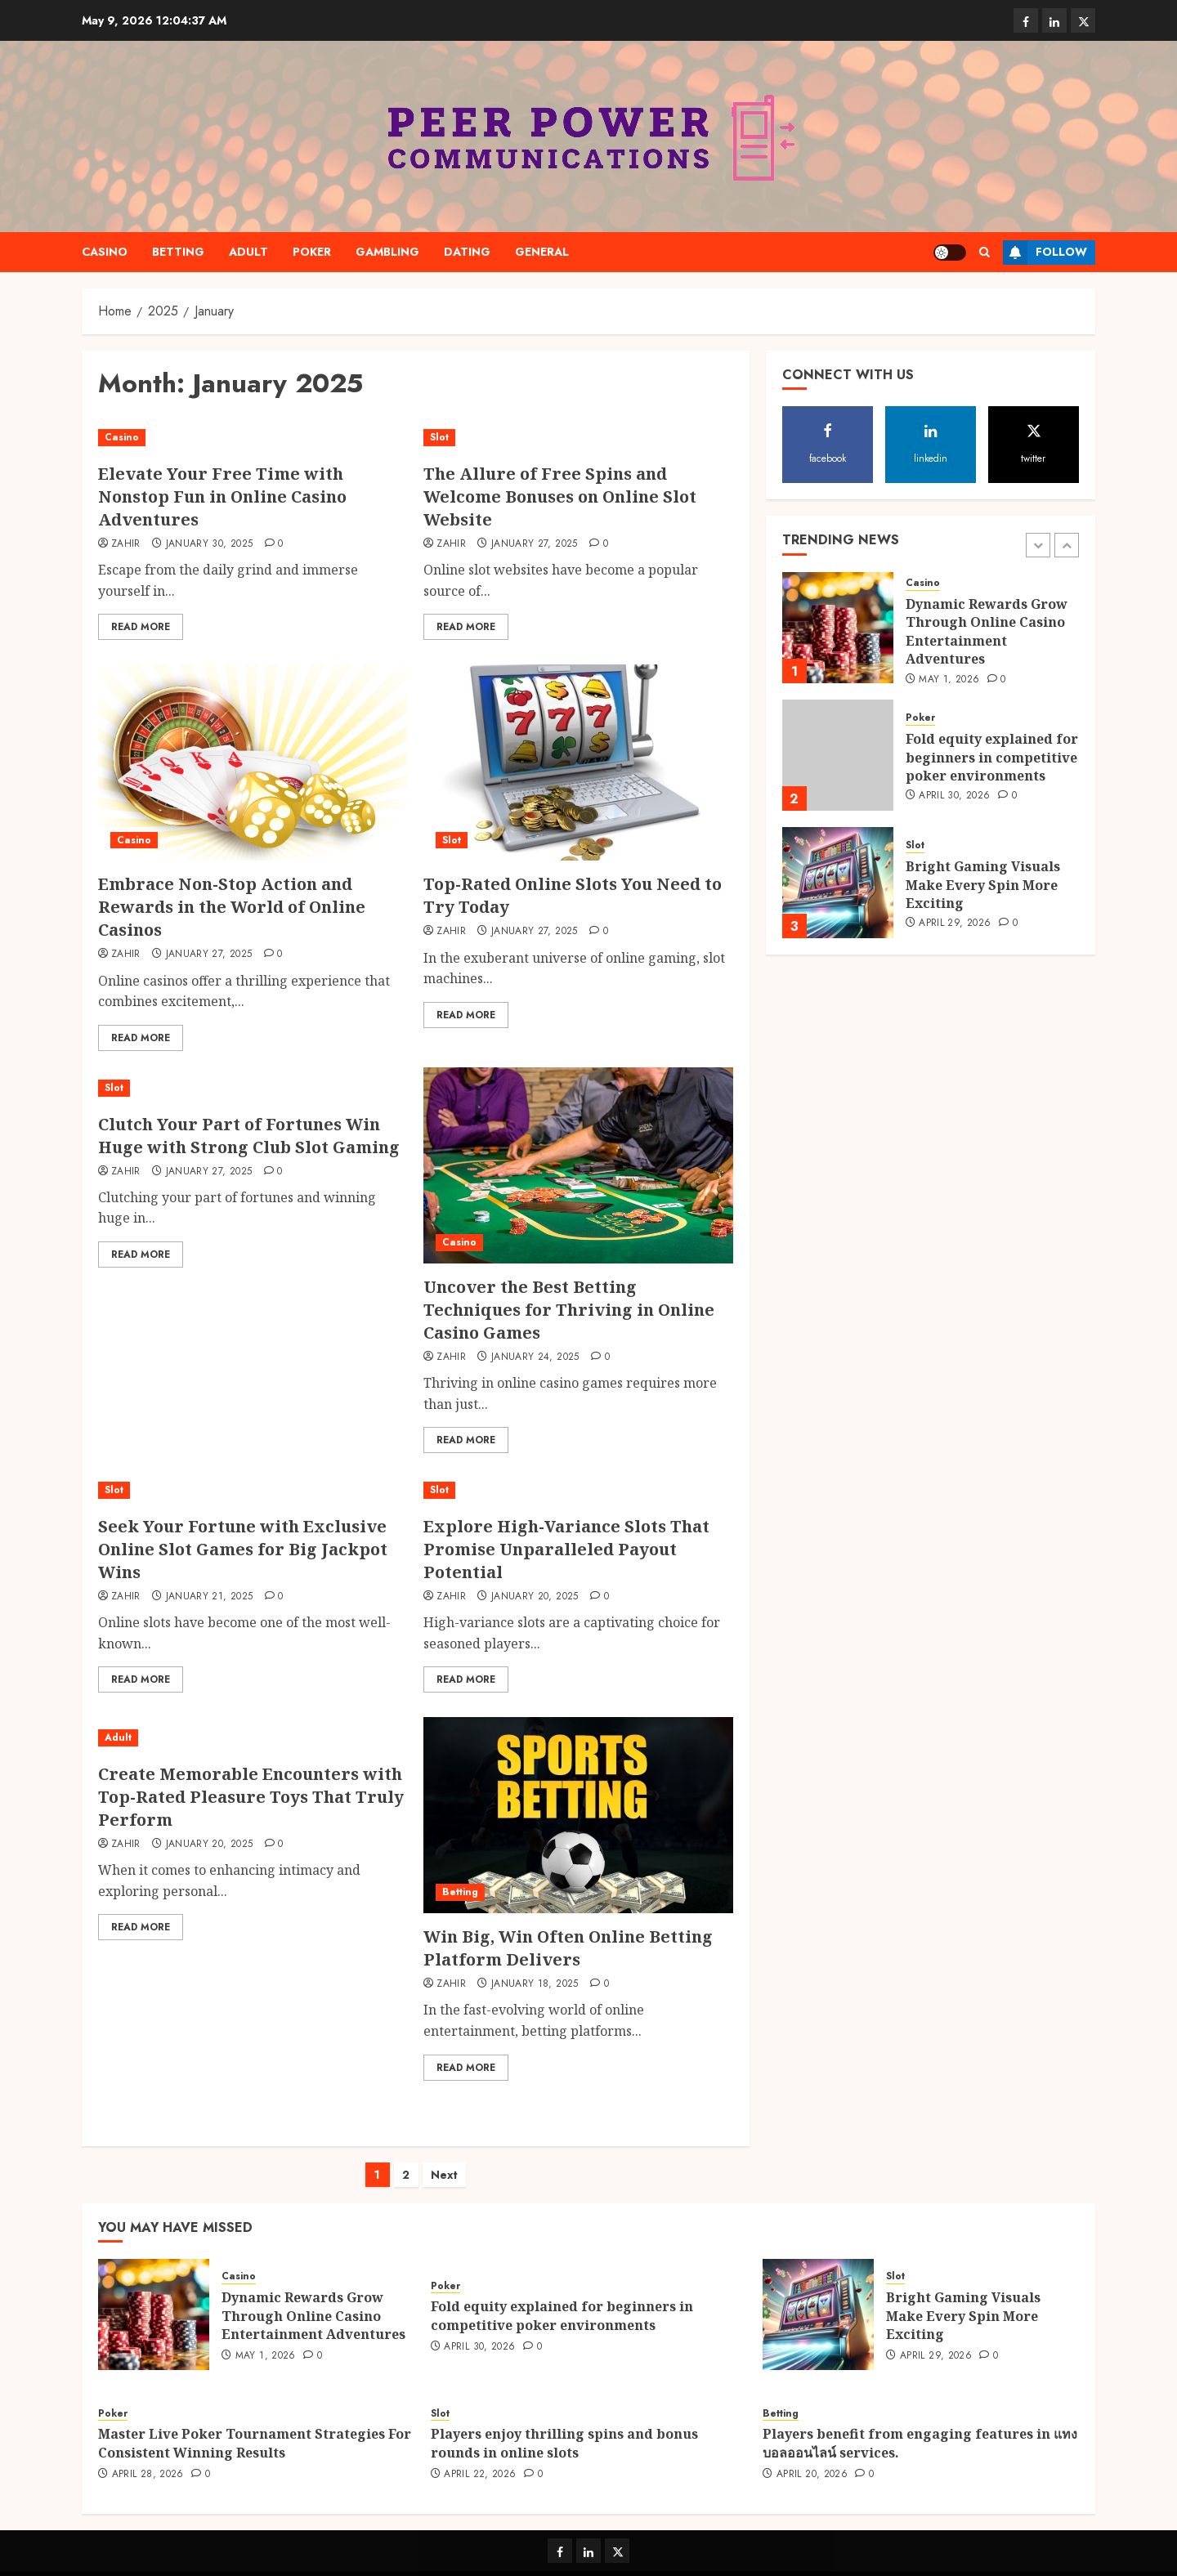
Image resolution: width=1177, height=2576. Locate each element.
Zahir (126, 544)
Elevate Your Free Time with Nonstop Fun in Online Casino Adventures (222, 496)
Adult (248, 252)
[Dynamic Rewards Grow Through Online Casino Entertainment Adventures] (837, 627)
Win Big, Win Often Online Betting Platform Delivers (568, 1947)
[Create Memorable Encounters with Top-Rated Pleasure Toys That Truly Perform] (252, 1738)
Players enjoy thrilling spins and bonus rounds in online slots (564, 2426)
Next (444, 2158)
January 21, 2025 (209, 1596)
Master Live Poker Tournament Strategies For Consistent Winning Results (254, 2426)
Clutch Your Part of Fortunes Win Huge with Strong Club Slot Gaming (249, 1135)
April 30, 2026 (954, 796)
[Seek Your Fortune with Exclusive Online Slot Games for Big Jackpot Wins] (252, 1490)
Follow (1045, 252)
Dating (467, 252)
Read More (140, 626)
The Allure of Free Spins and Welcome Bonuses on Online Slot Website (559, 496)
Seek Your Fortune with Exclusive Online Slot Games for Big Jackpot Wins (242, 1549)
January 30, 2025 (209, 544)
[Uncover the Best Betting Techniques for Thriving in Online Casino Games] (577, 1165)
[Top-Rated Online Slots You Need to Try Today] (577, 762)
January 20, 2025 (535, 1596)
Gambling (387, 252)
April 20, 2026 (812, 2458)
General (542, 252)
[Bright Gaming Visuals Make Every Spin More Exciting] (837, 882)
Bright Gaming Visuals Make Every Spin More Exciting (983, 884)
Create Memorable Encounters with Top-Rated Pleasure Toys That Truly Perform (251, 1797)
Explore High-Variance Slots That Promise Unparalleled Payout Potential (566, 1549)
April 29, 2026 (955, 923)
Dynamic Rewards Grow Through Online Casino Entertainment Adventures (986, 631)
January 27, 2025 (534, 544)
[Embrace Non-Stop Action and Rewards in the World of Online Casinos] (252, 762)
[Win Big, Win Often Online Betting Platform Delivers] (577, 1815)
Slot (439, 437)
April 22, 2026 (480, 2458)
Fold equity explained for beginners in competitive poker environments (992, 757)
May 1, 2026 (949, 679)
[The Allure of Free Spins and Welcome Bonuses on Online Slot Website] (577, 437)
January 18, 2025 (535, 1984)
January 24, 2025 (535, 1357)
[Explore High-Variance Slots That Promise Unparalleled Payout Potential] (577, 1490)
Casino (105, 252)
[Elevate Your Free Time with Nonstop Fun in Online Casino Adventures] (252, 437)
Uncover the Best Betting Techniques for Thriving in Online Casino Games (568, 1310)
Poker (312, 252)
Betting (178, 252)
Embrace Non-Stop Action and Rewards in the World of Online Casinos (231, 907)
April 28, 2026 (148, 2458)
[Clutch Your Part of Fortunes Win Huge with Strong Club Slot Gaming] (252, 1088)
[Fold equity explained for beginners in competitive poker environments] (837, 755)
